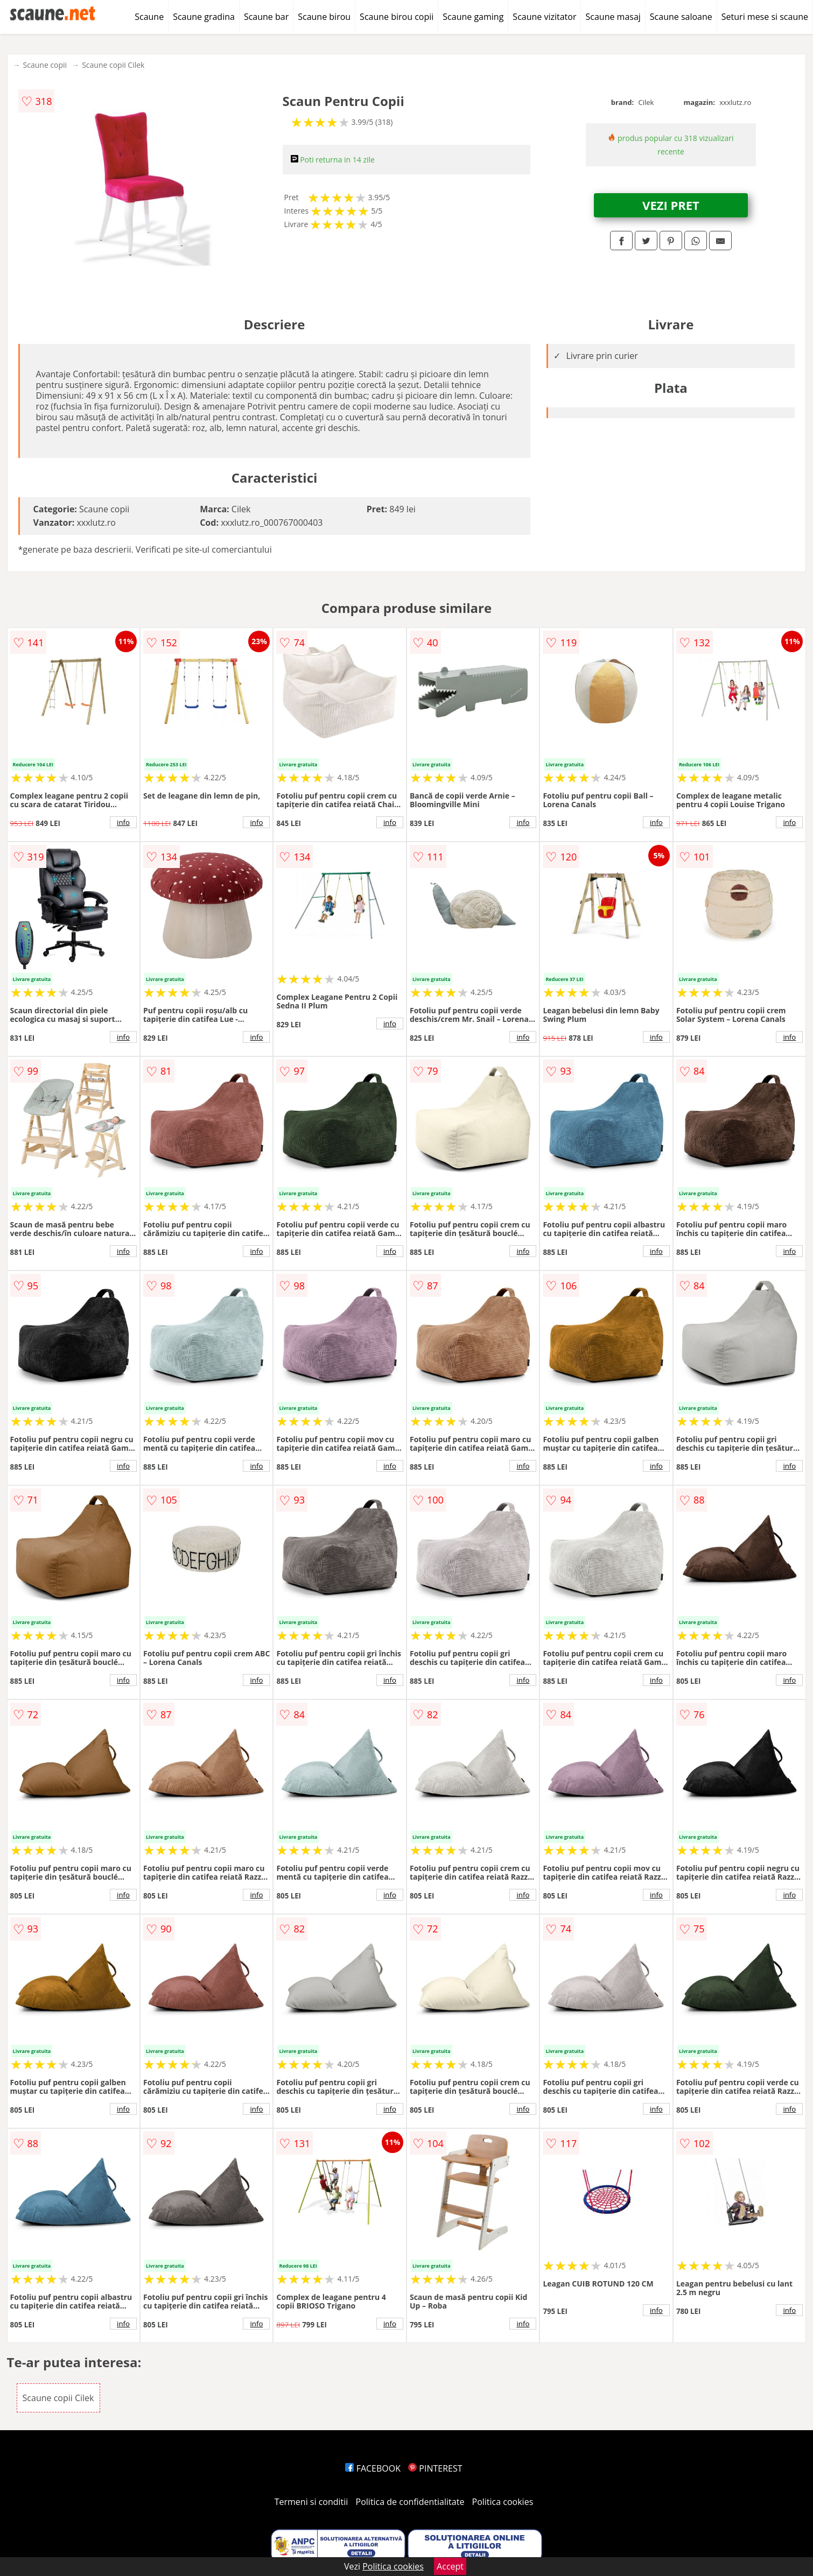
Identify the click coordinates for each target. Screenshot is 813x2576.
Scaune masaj (612, 17)
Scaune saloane (681, 17)
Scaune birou (324, 17)
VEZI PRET (670, 205)
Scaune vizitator (544, 17)
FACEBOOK (373, 2468)
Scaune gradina (204, 17)
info (123, 822)
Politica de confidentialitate (410, 2502)
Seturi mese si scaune (764, 17)
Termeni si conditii (311, 2502)
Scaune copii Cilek (113, 65)
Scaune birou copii (396, 17)
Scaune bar (266, 17)
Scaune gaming (473, 17)
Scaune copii (45, 65)
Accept (450, 2566)
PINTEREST (435, 2468)
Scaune (149, 17)
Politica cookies (503, 2502)
